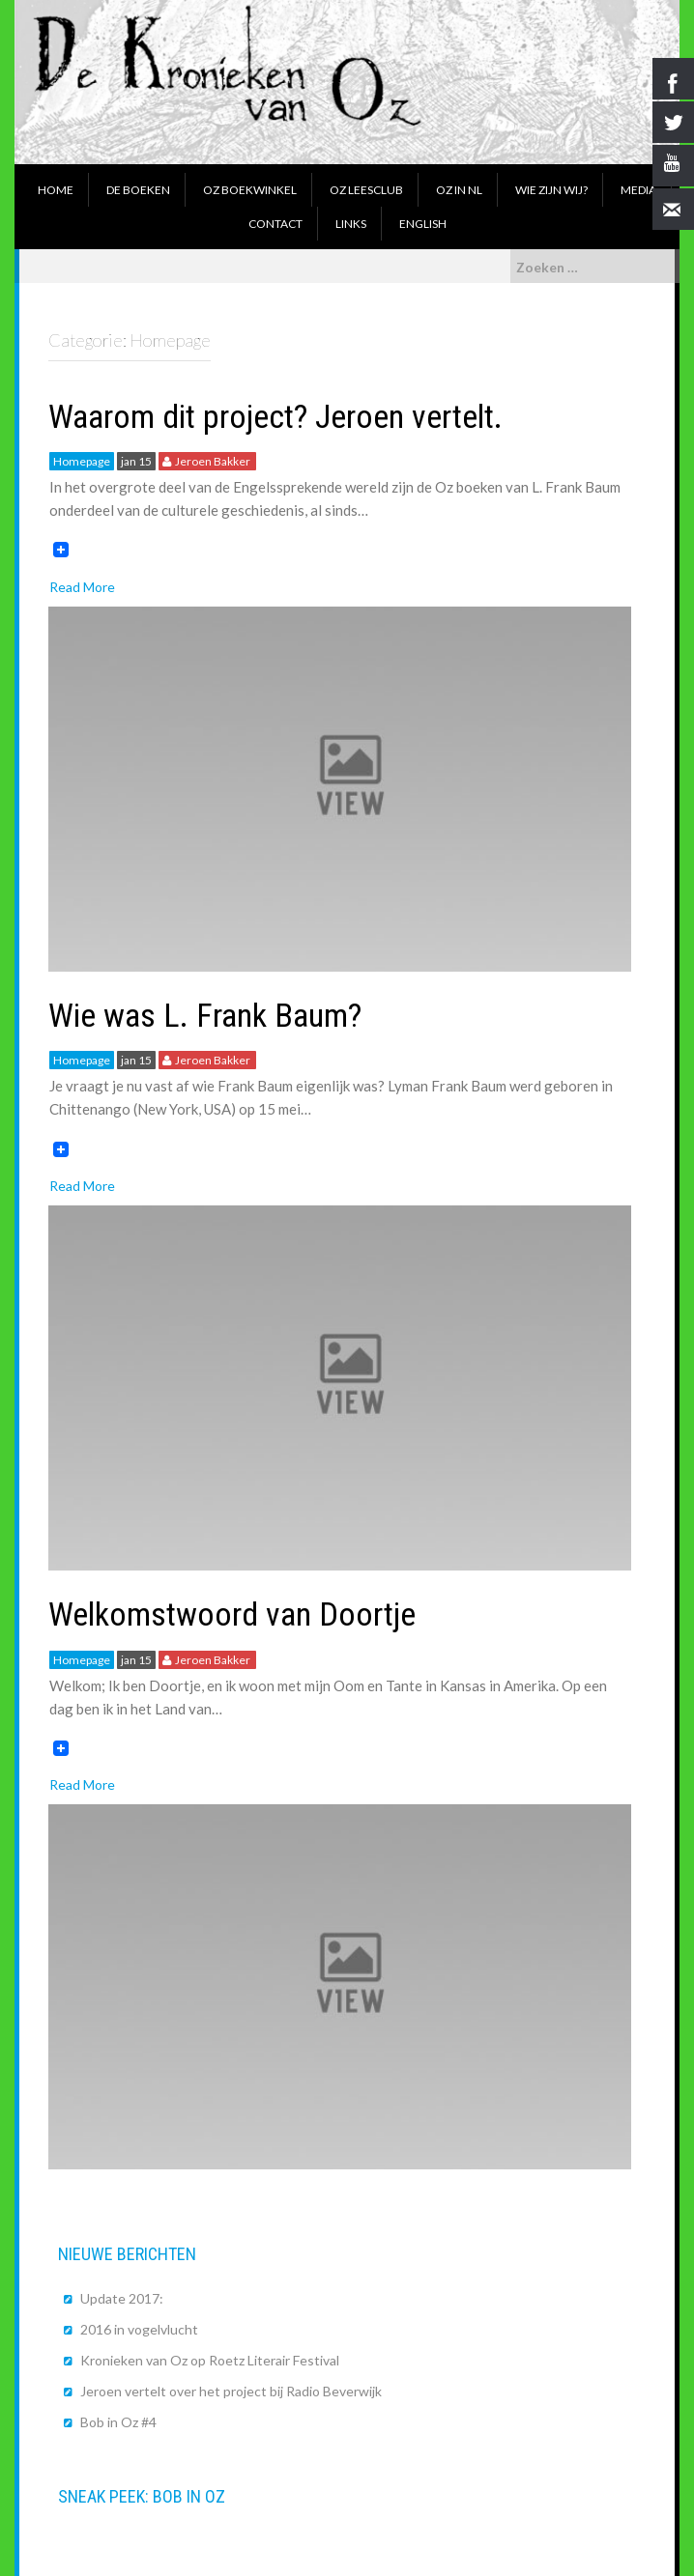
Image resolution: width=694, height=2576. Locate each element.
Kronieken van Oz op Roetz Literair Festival (209, 2360)
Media (638, 190)
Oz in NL (459, 190)
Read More (82, 587)
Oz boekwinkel (250, 190)
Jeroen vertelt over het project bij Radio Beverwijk (231, 2391)
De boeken (138, 190)
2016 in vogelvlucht (139, 2329)
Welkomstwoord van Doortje (232, 1614)
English (423, 223)
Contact (275, 223)
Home (55, 190)
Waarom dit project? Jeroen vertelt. (275, 416)
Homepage (81, 461)
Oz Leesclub (366, 190)
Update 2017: (121, 2298)
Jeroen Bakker (212, 461)
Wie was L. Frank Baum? (204, 1015)
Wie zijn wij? (551, 190)
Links (350, 223)
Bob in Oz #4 (118, 2422)
